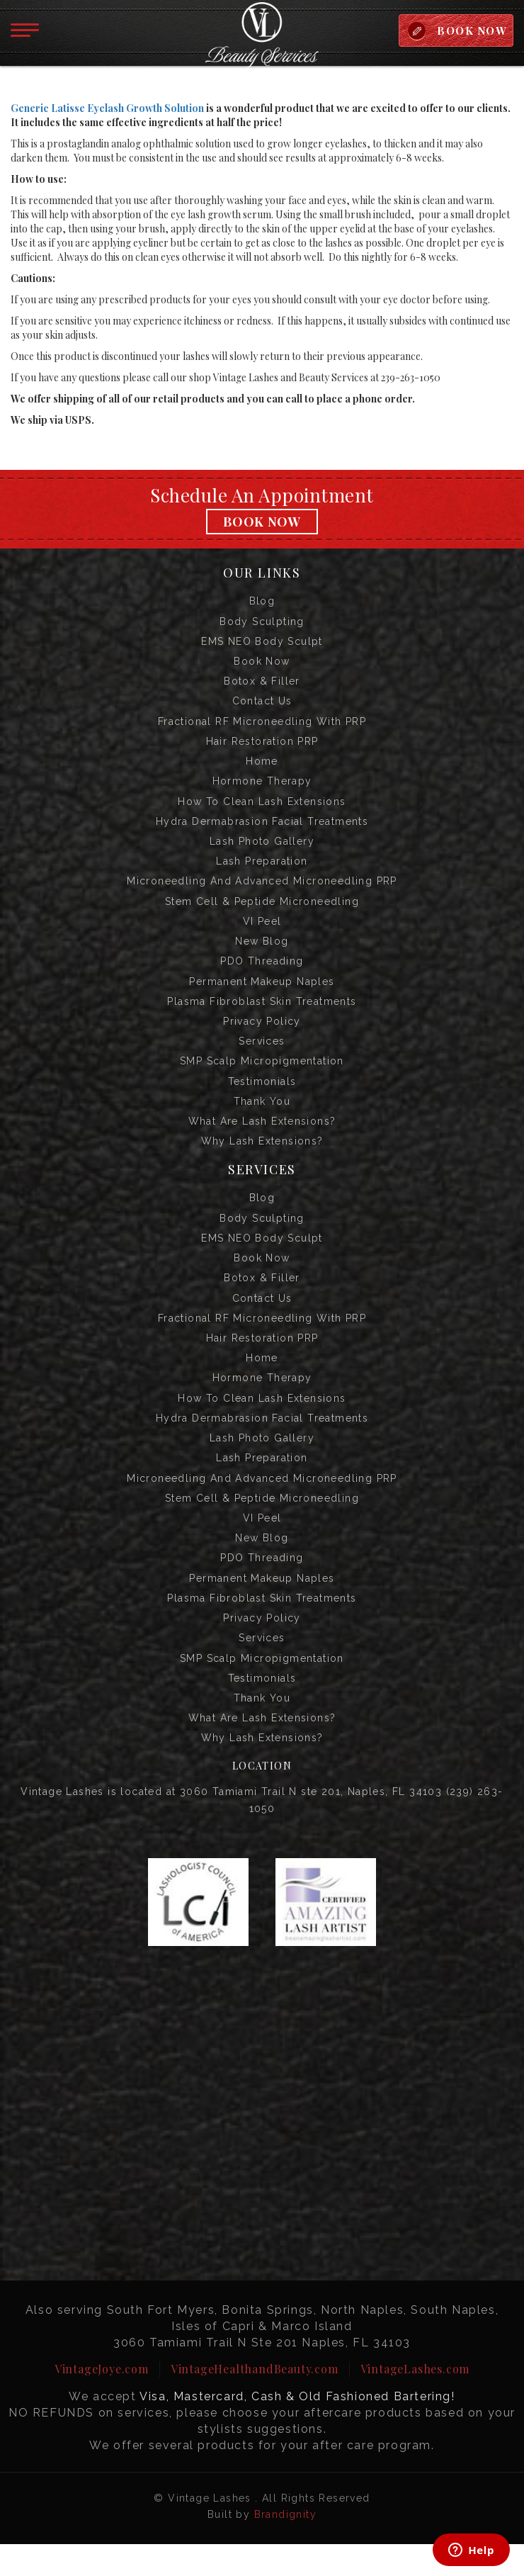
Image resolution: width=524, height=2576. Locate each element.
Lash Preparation (261, 869)
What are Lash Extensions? (262, 1136)
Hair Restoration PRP (262, 746)
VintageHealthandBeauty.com (254, 2400)
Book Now (262, 522)
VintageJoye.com (102, 2400)
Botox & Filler (262, 684)
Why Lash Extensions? (262, 1157)
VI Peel (262, 931)
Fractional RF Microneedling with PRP (262, 725)
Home (262, 766)
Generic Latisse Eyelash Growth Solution (107, 109)
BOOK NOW (470, 30)
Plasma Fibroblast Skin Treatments (261, 1013)
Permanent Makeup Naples (261, 993)
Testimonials (262, 1095)
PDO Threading (261, 972)
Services (262, 1054)
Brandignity (285, 2546)
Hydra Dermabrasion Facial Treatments (262, 828)
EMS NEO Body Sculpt (262, 643)
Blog (262, 602)
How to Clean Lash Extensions (262, 808)
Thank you (262, 1116)
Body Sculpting (262, 623)
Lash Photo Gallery (262, 849)
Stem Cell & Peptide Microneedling (262, 910)
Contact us (262, 705)
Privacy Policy (262, 1034)
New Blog (261, 951)
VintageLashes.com (415, 2400)
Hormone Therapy (262, 787)
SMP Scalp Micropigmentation (262, 1075)
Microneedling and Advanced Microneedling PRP (262, 890)
